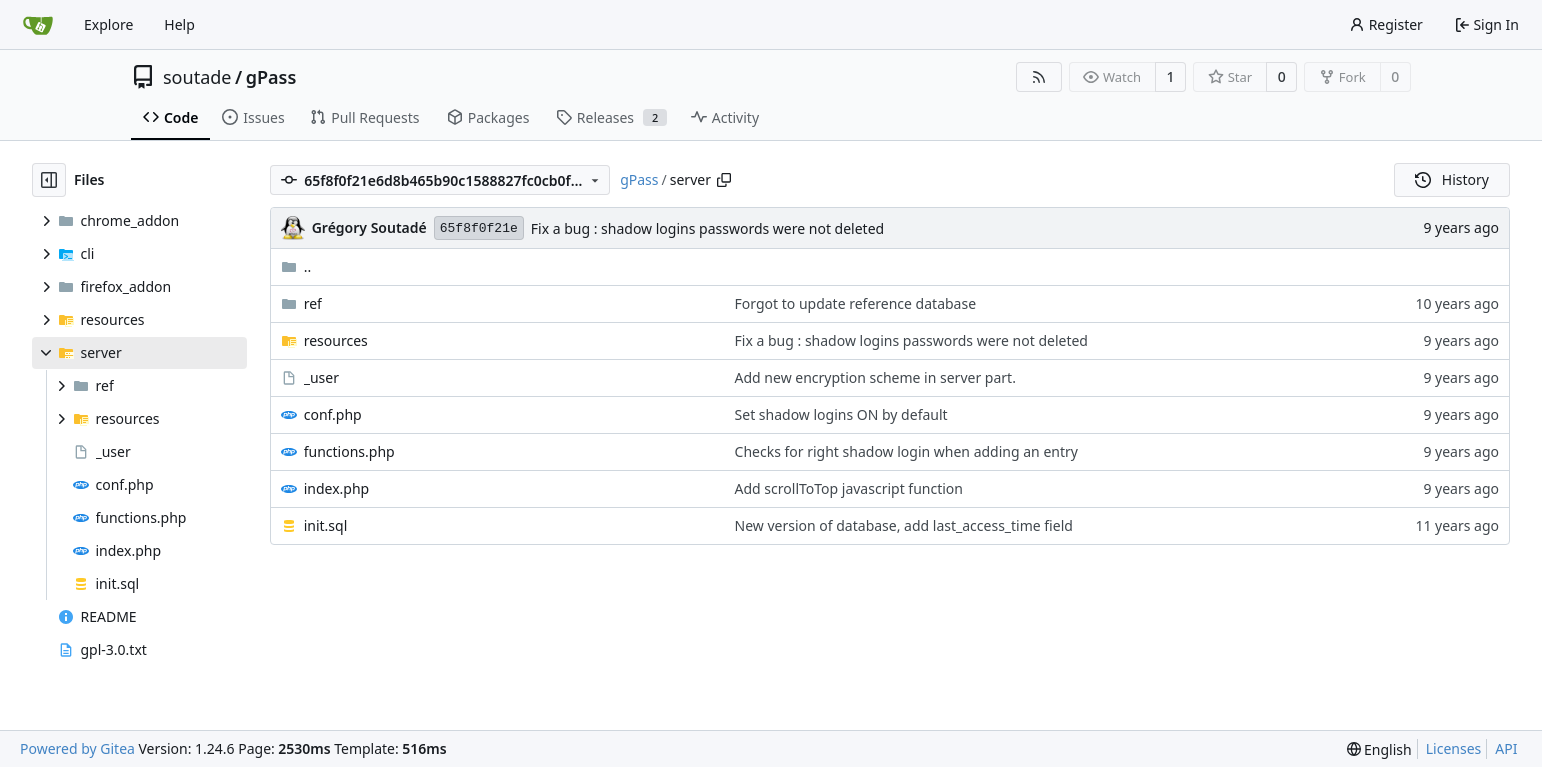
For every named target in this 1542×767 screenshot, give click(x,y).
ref (313, 303)
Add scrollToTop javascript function (849, 488)
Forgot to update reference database (856, 303)
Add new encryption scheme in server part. (875, 377)
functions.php (349, 451)
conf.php (333, 414)
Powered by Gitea (77, 748)
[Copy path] (724, 180)
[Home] (38, 25)
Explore (108, 24)
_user (321, 377)
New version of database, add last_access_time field (904, 525)
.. (296, 266)
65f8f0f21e (479, 228)
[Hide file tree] (49, 180)
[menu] (1379, 749)
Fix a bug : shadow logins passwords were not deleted (707, 228)
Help (179, 24)
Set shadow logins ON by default (841, 414)
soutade (197, 77)
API (1506, 748)
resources (336, 340)
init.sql (326, 525)
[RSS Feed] (1039, 77)
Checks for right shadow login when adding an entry (906, 451)
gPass (271, 77)
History (1452, 179)
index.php (337, 488)
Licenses (1454, 748)
